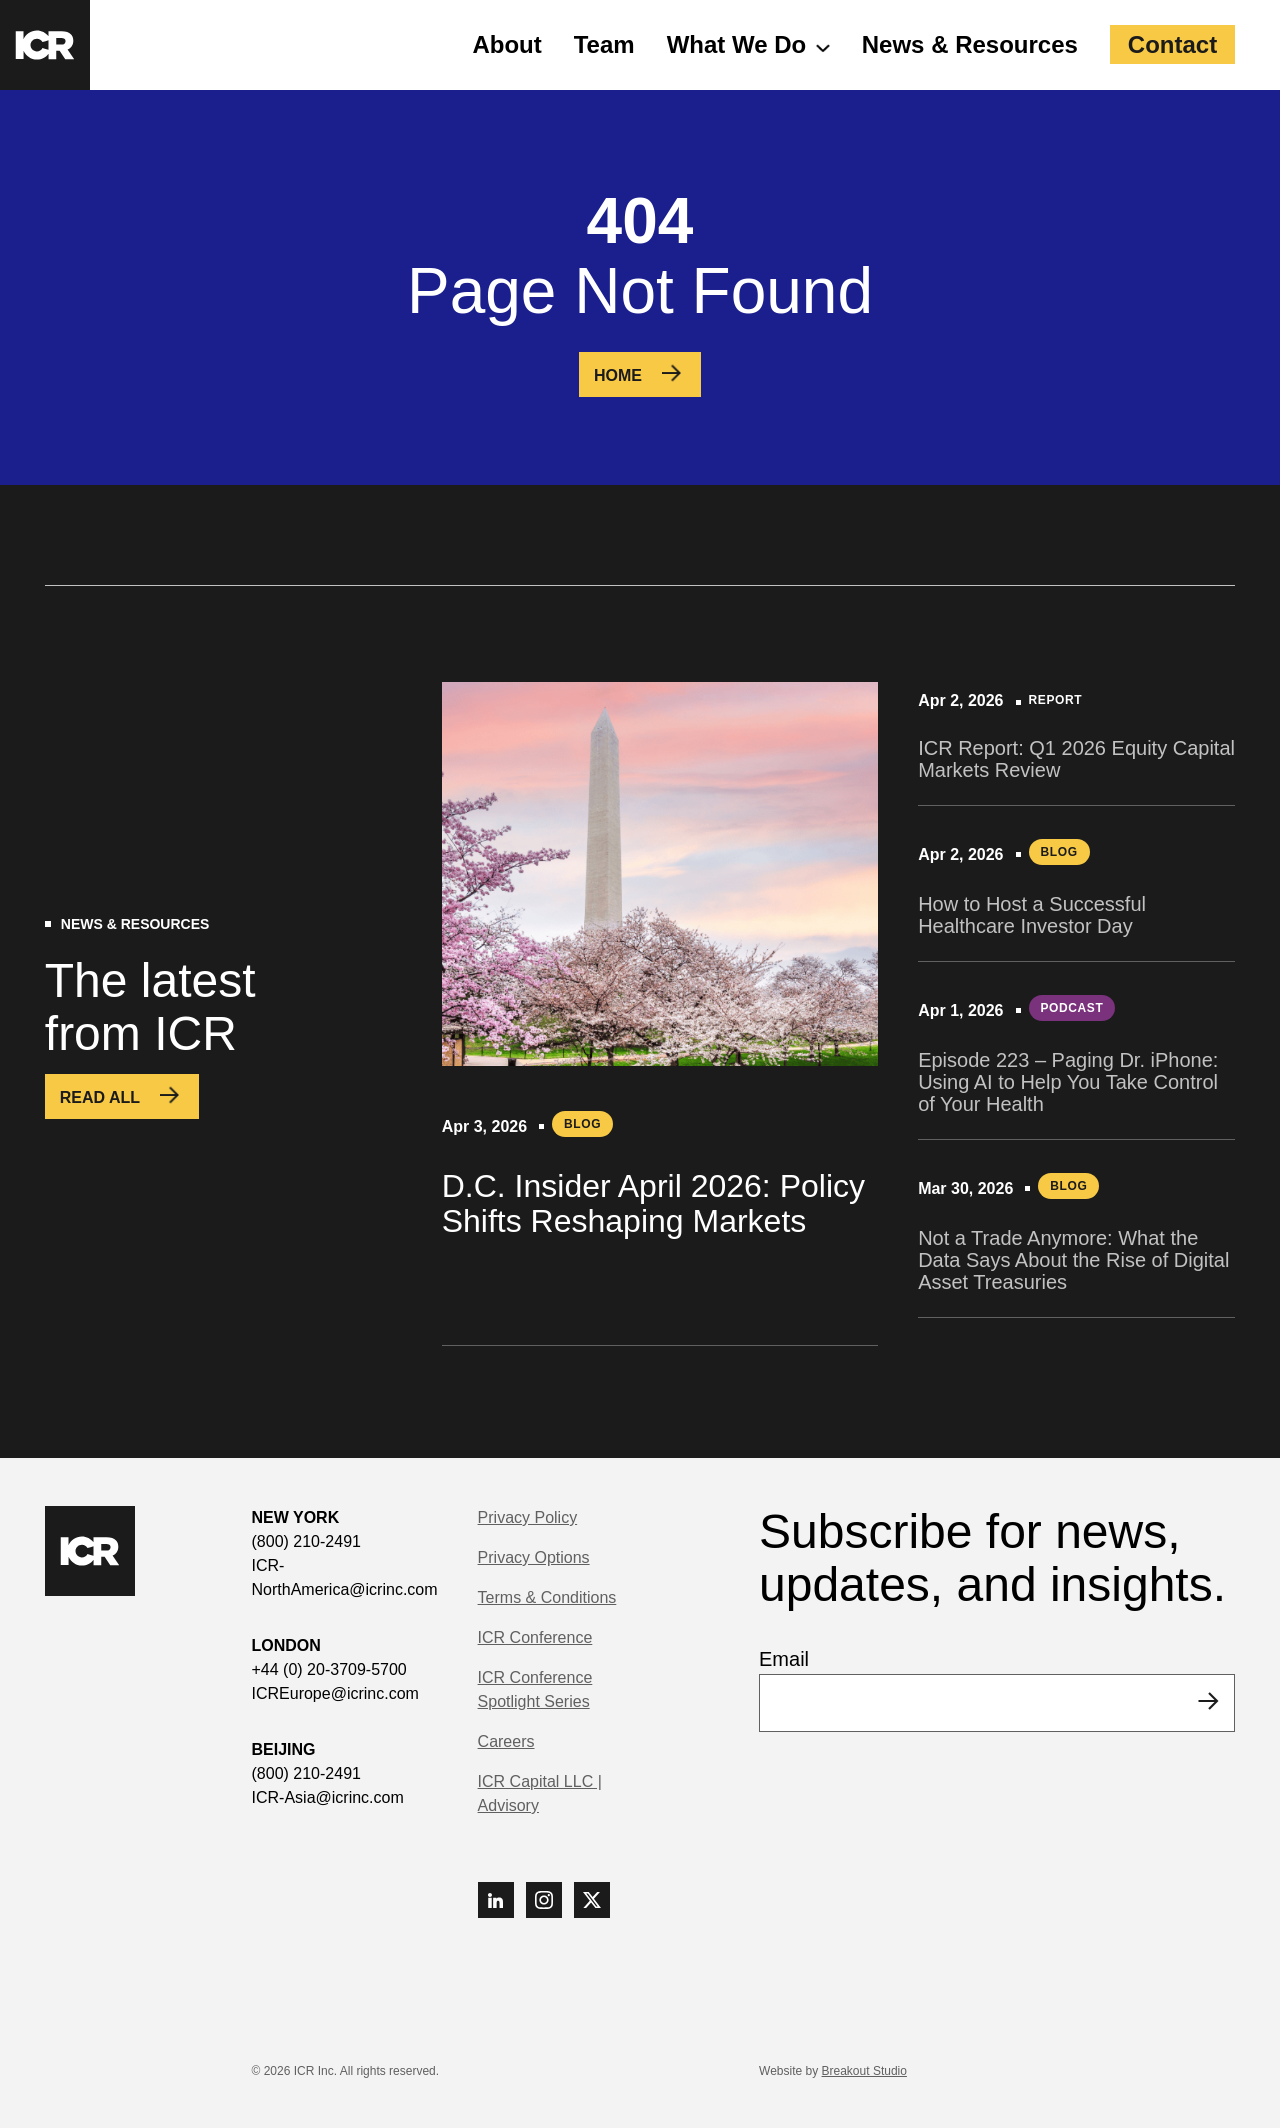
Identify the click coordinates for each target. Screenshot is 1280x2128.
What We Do (737, 44)
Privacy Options (534, 1557)
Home (618, 375)
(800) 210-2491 (306, 1541)
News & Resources (970, 44)
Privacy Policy (528, 1517)
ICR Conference (535, 1637)
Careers (506, 1741)
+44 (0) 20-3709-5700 (329, 1669)
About (506, 44)
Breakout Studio (864, 2071)
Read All (100, 1097)
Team (604, 44)
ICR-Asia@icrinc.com (328, 1797)
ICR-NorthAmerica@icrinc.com (345, 1577)
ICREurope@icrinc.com (335, 1693)
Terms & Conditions (547, 1597)
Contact (1172, 44)
